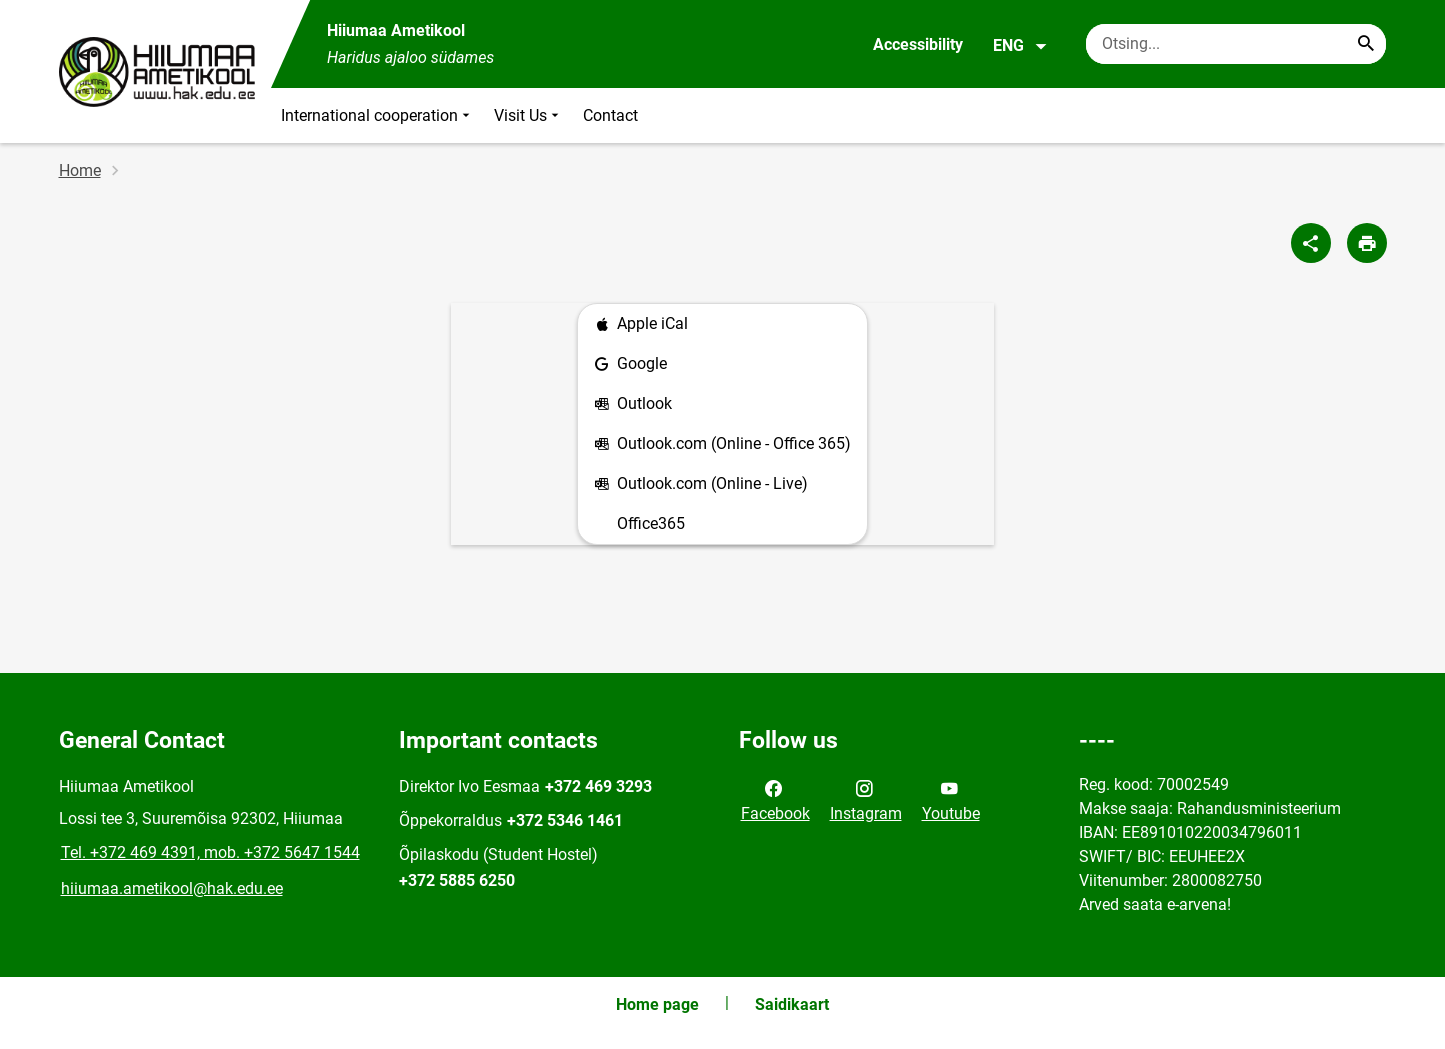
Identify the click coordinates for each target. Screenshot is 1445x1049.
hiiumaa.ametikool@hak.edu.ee (172, 888)
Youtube (951, 799)
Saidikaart (792, 1004)
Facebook (775, 799)
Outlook (633, 404)
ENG (1020, 46)
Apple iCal (641, 324)
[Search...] (1366, 44)
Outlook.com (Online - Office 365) (722, 444)
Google (630, 364)
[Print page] (1367, 243)
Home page (657, 1004)
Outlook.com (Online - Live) (701, 484)
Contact (610, 115)
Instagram (866, 799)
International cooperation (377, 115)
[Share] (1311, 243)
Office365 (651, 523)
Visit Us (528, 115)
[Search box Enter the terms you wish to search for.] (1236, 44)
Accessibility (918, 44)
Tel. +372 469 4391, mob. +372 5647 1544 (210, 852)
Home (80, 170)
